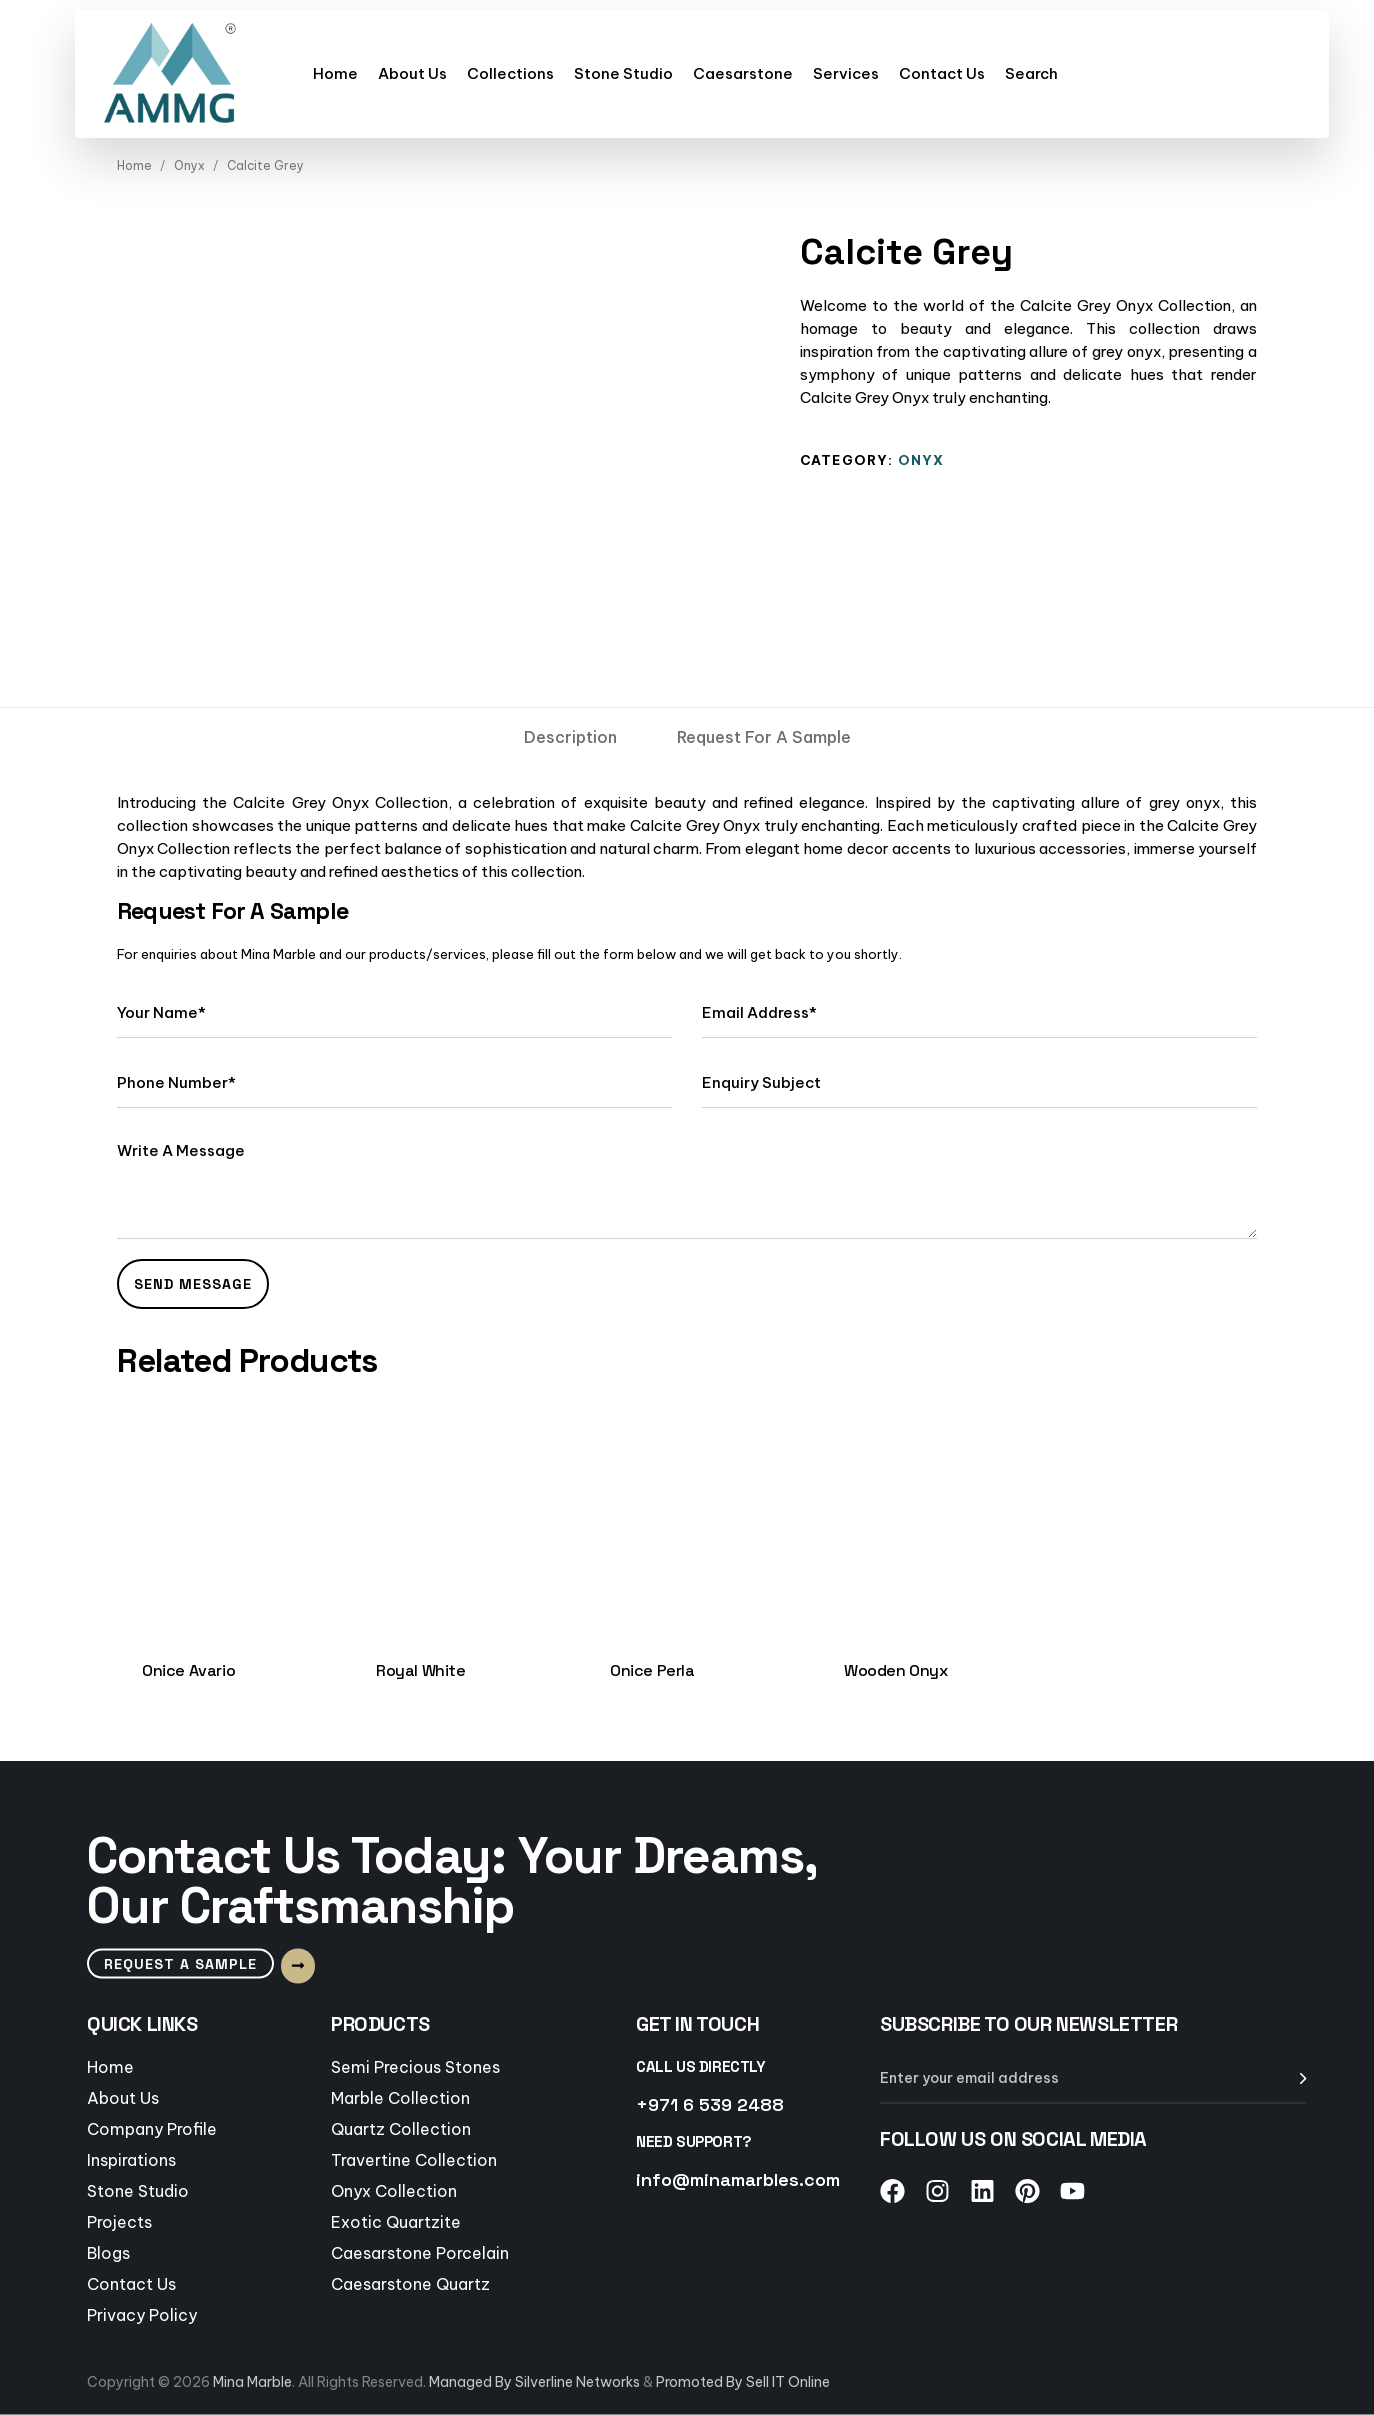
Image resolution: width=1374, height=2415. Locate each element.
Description (570, 737)
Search (1031, 73)
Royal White (421, 1670)
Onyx (189, 165)
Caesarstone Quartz (410, 2283)
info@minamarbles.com (738, 2178)
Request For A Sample (764, 737)
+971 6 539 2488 (710, 2103)
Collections (510, 73)
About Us (412, 73)
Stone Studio (623, 73)
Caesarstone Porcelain (420, 2252)
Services (846, 73)
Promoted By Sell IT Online (743, 2382)
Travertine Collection (414, 2159)
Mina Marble (252, 2382)
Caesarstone (743, 73)
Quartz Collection (401, 2128)
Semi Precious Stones (415, 2066)
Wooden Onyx (896, 1670)
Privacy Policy (142, 2314)
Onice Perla (652, 1670)
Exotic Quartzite (396, 2221)
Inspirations (131, 2159)
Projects (119, 2221)
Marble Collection (400, 2097)
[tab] (570, 737)
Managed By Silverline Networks (534, 2382)
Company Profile (152, 2128)
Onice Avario (188, 1670)
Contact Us (942, 73)
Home (335, 73)
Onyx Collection (394, 2190)
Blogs (108, 2252)
